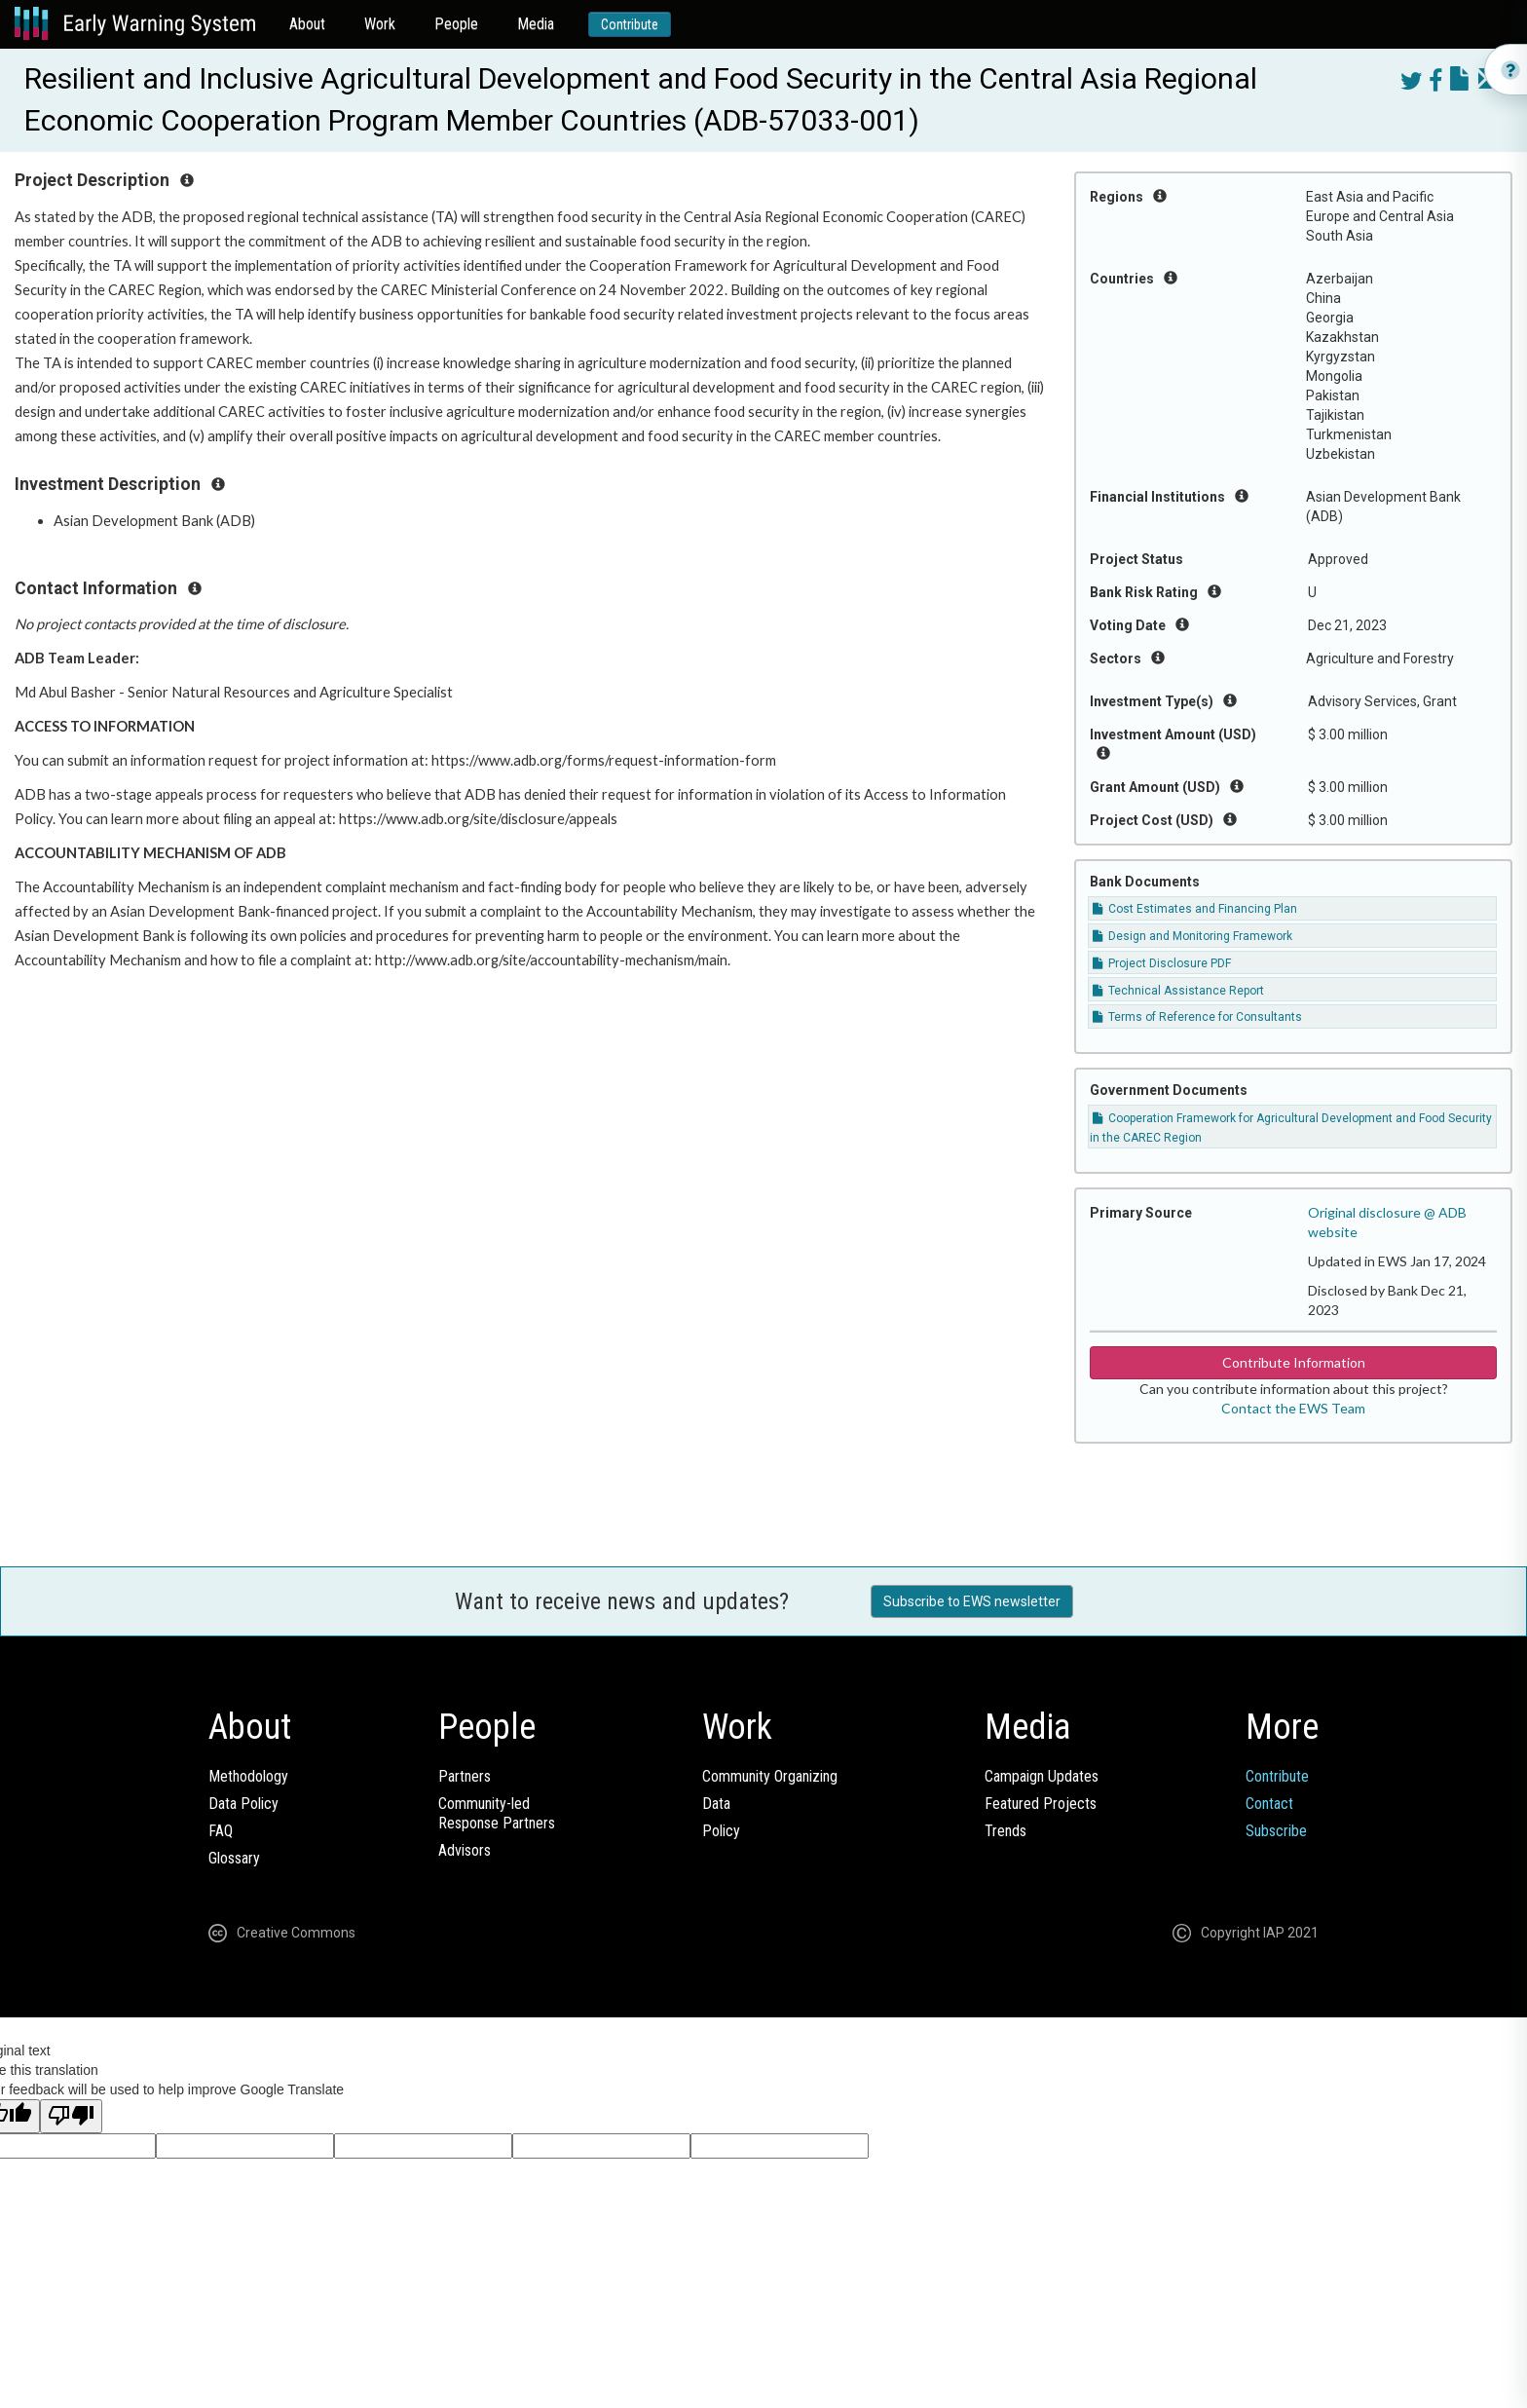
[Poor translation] (71, 2116)
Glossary (234, 1858)
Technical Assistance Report (1178, 990)
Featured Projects (1041, 1803)
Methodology (248, 1776)
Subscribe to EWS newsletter (972, 1601)
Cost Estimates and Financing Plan (1195, 909)
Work (379, 24)
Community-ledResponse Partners (496, 1813)
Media (535, 24)
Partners (464, 1776)
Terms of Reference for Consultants (1197, 1017)
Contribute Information (1293, 1362)
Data (716, 1803)
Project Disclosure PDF (1162, 963)
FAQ (220, 1831)
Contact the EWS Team (1293, 1408)
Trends (1005, 1831)
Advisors (464, 1850)
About (307, 24)
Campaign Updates (1042, 1776)
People (456, 24)
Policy (721, 1831)
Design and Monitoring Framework (1192, 936)
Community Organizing (770, 1776)
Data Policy (243, 1803)
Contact (1269, 1803)
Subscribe (1276, 1831)
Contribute (629, 24)
